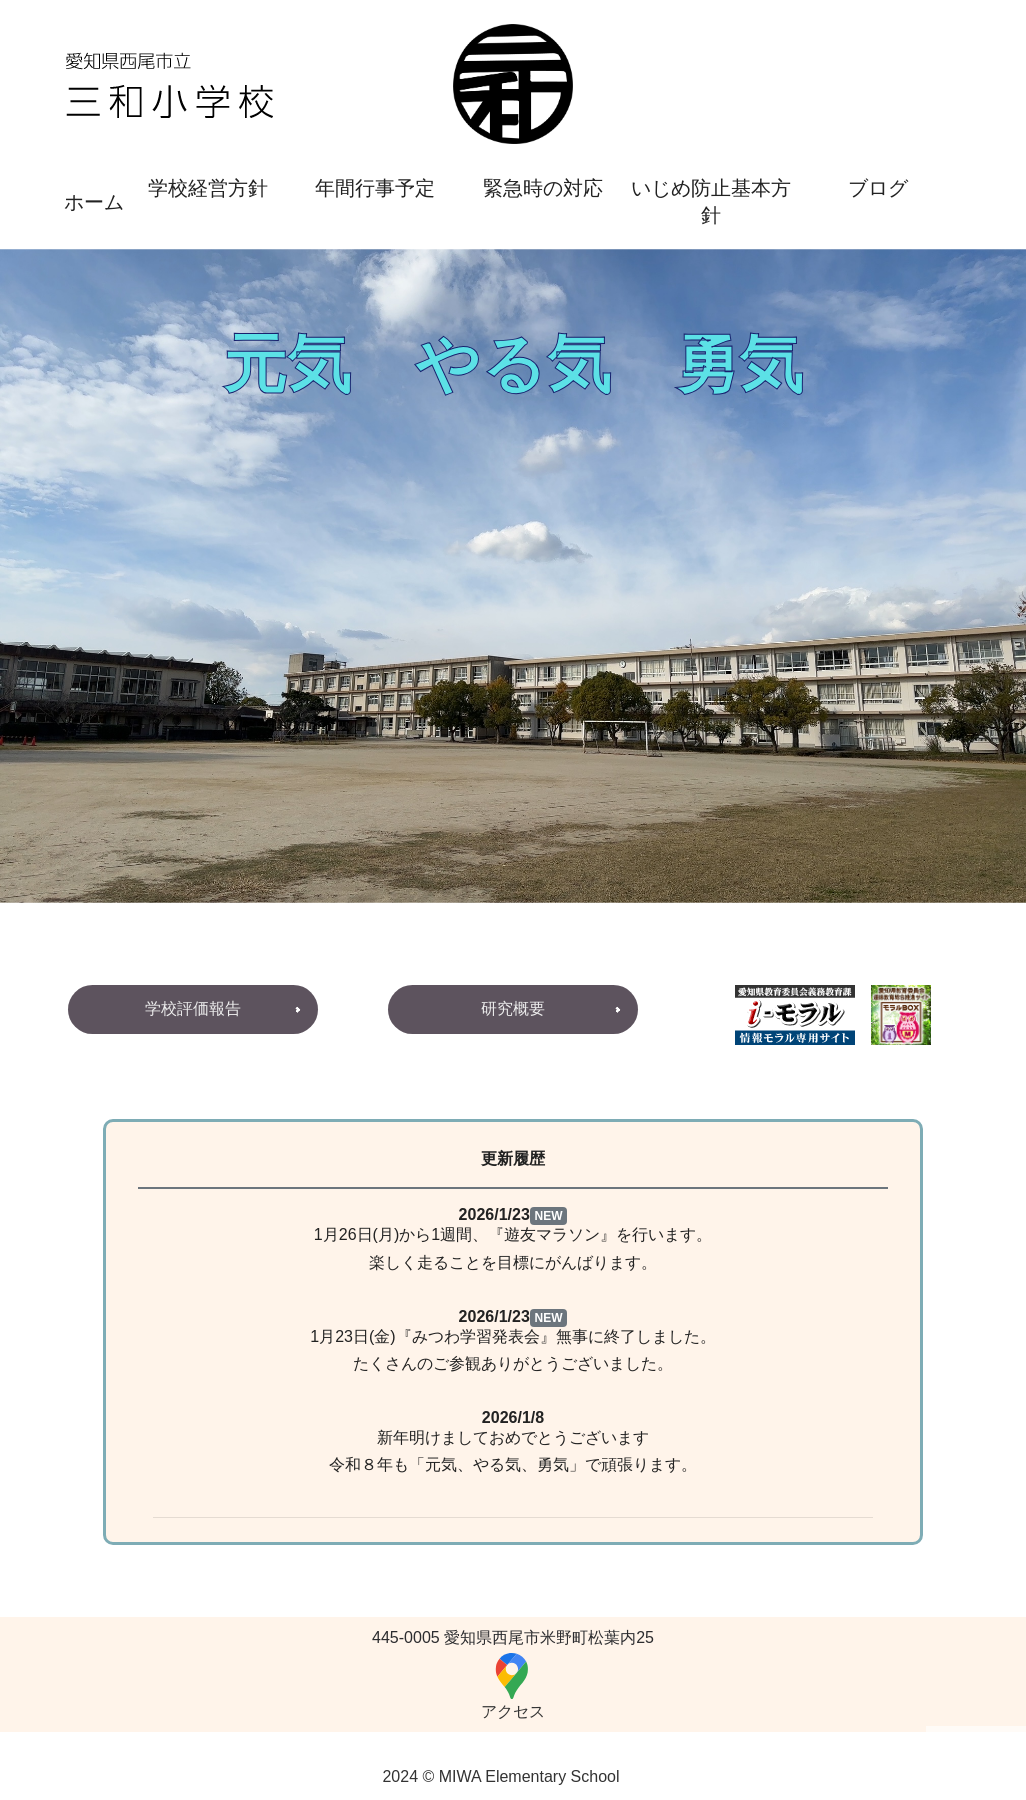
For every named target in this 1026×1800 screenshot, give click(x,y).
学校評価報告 (193, 1008)
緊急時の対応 (543, 188)
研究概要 (513, 1008)
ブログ (878, 188)
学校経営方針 (208, 188)
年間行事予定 (375, 188)
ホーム (94, 202)
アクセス (513, 1685)
